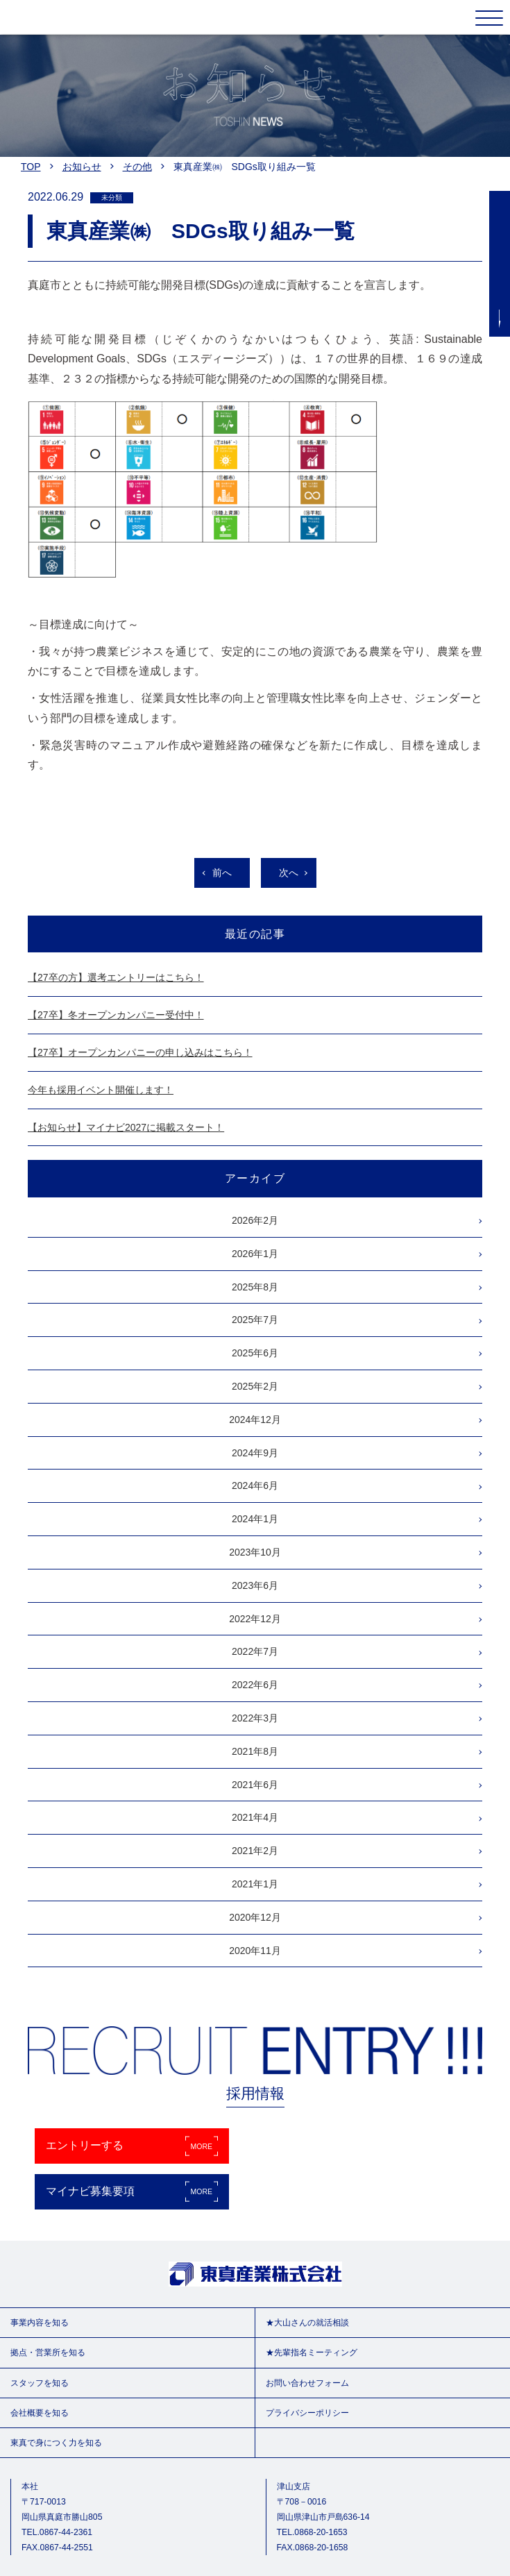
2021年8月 (255, 1751)
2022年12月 (255, 1618)
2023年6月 (255, 1585)
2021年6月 (255, 1784)
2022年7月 (255, 1651)
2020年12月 (255, 1917)
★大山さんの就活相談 (307, 2322)
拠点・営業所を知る (47, 2352)
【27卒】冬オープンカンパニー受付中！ (116, 1014)
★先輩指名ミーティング (311, 2352)
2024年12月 (255, 1419)
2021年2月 (255, 1850)
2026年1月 (255, 1253)
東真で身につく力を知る (56, 2443)
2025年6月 (255, 1352)
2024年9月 (255, 1452)
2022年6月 (255, 1684)
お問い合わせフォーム (307, 2383)
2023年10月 (255, 1552)
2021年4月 (255, 1817)
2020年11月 (255, 1950)
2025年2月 (255, 1386)
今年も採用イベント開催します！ (100, 1089)
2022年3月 (255, 1718)
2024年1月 (255, 1518)
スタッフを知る (39, 2383)
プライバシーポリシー (307, 2413)
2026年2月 (255, 1220)
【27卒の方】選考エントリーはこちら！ (116, 977)
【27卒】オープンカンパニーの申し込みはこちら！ (140, 1052)
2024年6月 (255, 1485)
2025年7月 (255, 1319)
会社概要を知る (39, 2413)
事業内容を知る (39, 2322)
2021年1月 (255, 1883)
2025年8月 (255, 1287)
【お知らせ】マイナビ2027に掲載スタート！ (126, 1127)
